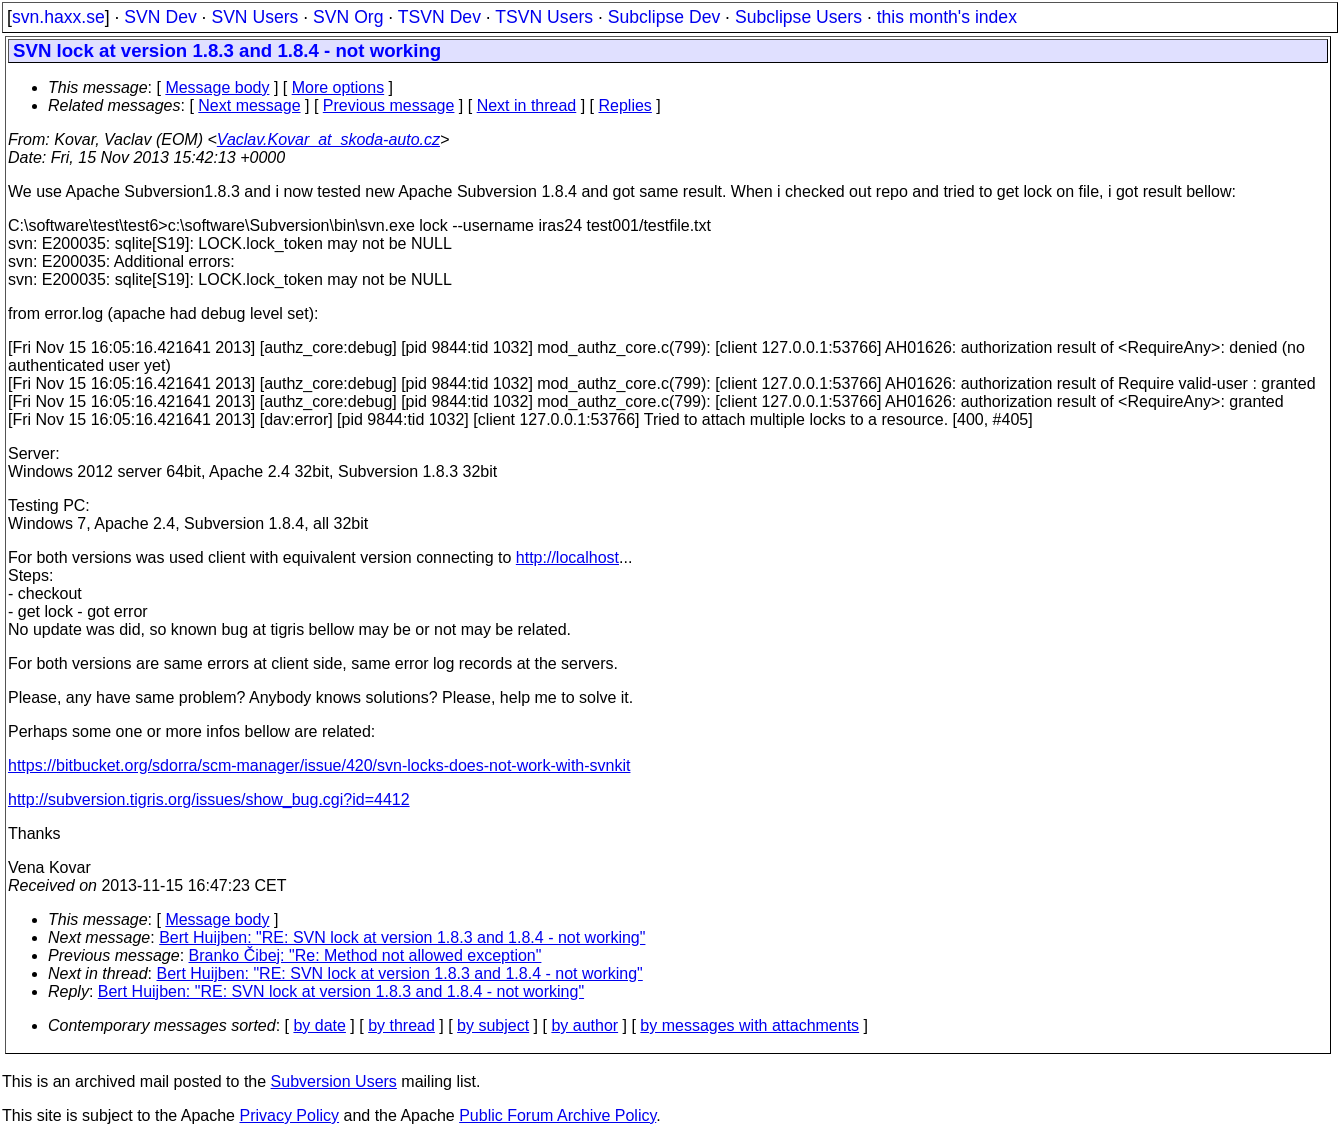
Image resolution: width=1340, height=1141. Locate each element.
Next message (249, 105)
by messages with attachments (749, 1025)
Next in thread (527, 105)
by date (319, 1025)
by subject (493, 1025)
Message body (217, 87)
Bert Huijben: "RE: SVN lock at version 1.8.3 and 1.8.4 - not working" (402, 937)
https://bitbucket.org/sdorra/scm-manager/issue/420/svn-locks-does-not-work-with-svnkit (319, 765)
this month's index (947, 17)
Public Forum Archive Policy (557, 1115)
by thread (401, 1025)
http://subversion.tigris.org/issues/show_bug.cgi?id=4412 (209, 799)
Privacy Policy (289, 1115)
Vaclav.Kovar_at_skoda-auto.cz (328, 139)
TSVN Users (544, 17)
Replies (625, 105)
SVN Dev (160, 17)
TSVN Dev (439, 17)
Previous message (389, 105)
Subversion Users (334, 1081)
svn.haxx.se (58, 17)
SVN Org (348, 17)
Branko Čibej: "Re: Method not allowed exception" (365, 955)
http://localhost (567, 557)
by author (584, 1025)
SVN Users (254, 17)
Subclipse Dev (664, 17)
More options (338, 87)
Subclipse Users (798, 17)
